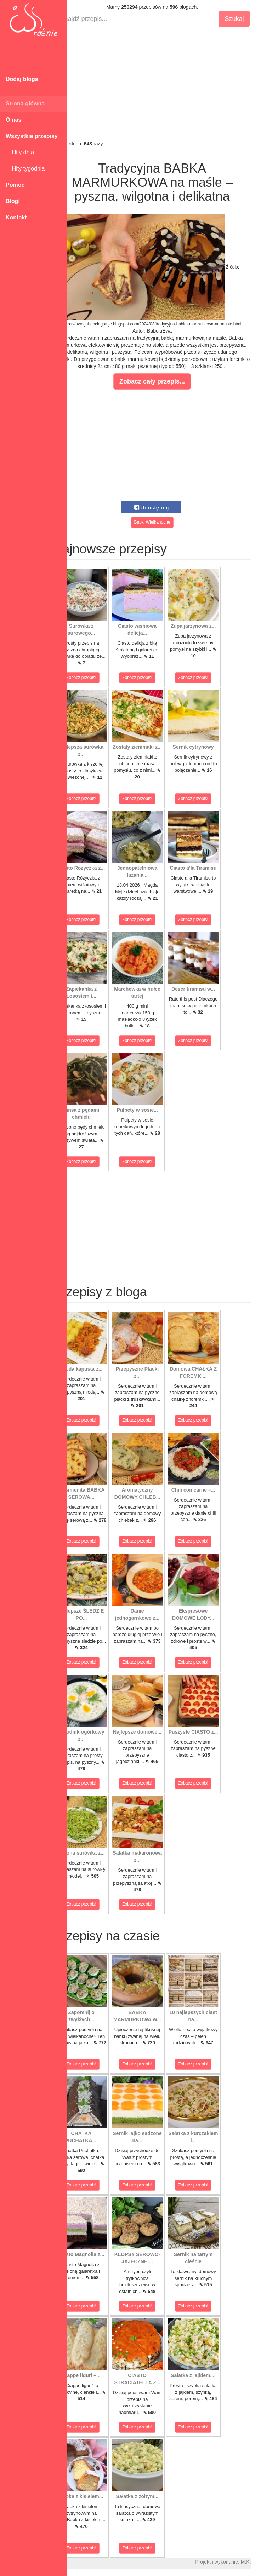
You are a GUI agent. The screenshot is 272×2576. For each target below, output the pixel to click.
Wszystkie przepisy (32, 136)
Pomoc (15, 185)
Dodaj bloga (22, 79)
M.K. (263, 2562)
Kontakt (16, 217)
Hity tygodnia (25, 169)
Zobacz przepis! (99, 677)
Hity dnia (20, 152)
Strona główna (25, 103)
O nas (13, 120)
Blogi (13, 201)
